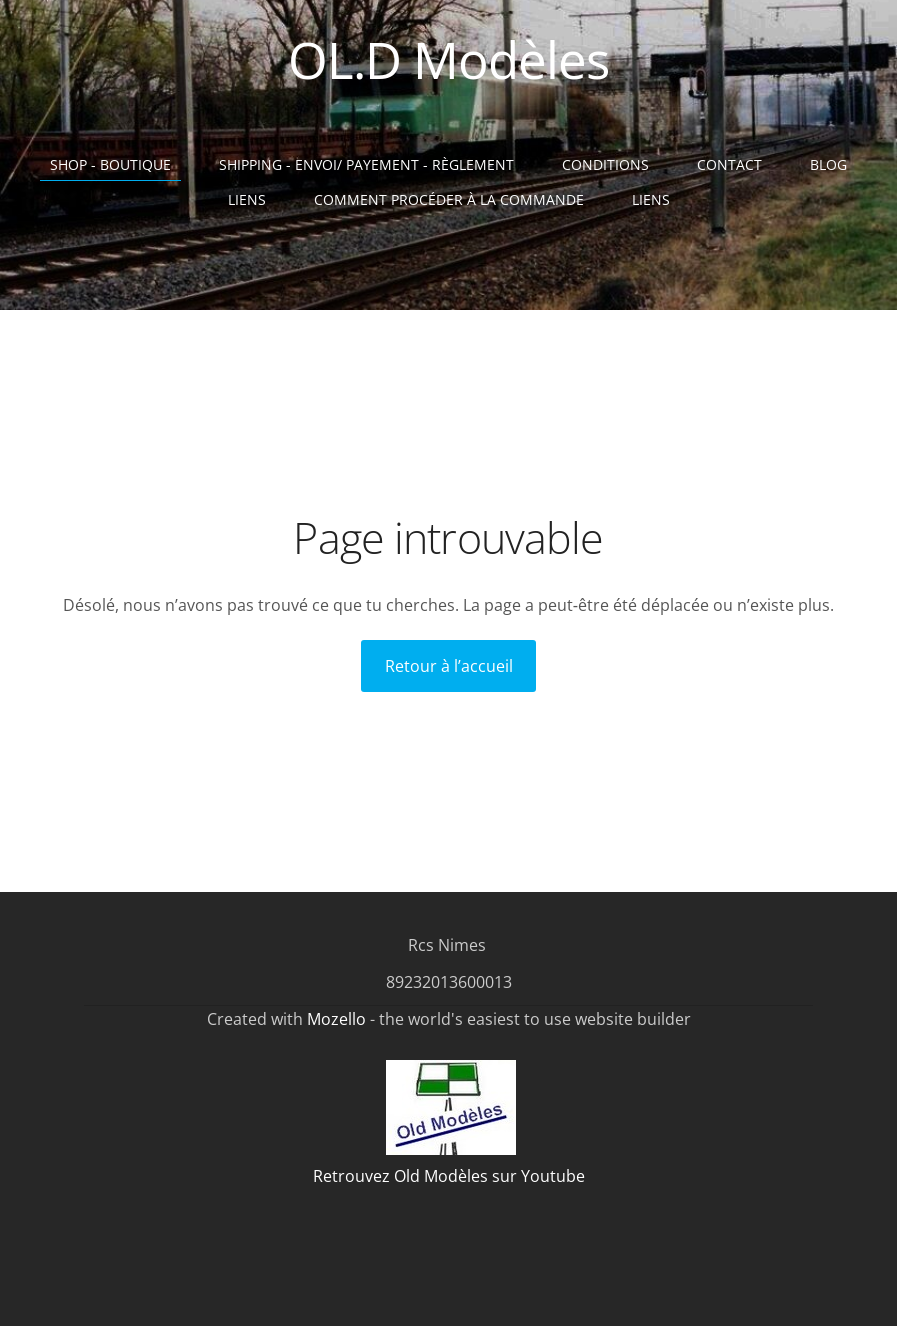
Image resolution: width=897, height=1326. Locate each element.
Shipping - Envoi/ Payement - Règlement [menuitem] (366, 164)
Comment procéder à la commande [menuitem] (449, 199)
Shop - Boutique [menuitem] (110, 164)
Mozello (336, 1019)
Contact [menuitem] (729, 164)
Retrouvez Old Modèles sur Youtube (449, 1176)
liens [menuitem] (651, 199)
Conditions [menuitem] (605, 164)
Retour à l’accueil (449, 666)
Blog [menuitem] (828, 164)
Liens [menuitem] (247, 199)
